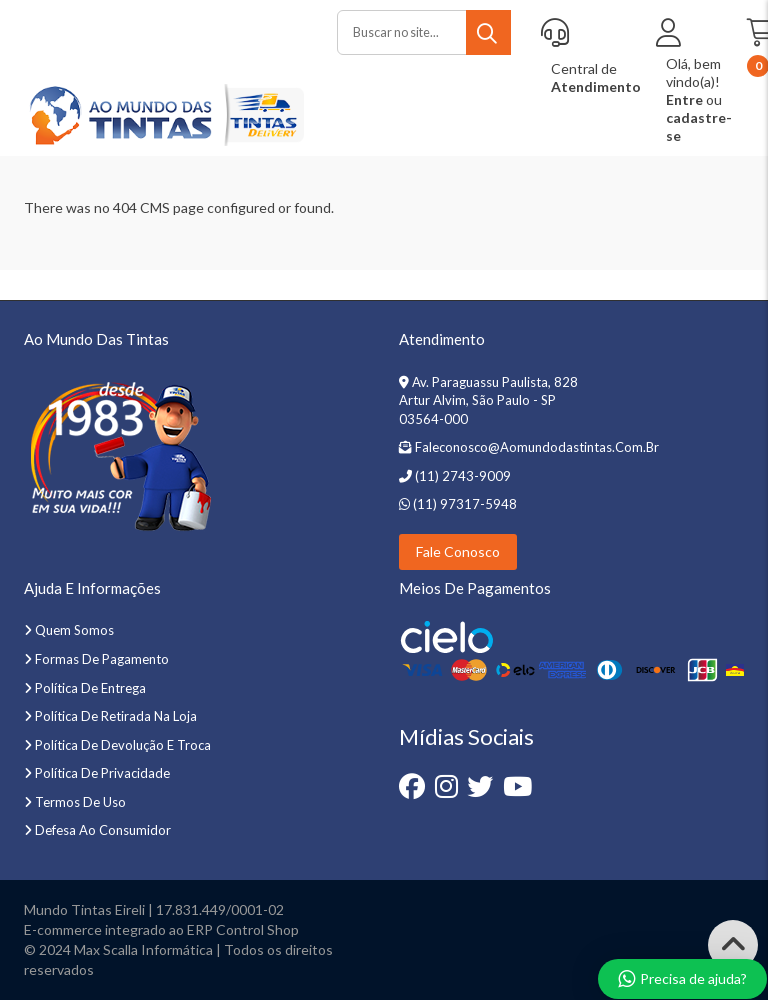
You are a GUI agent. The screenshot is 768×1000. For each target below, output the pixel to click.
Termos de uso (80, 802)
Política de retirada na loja (116, 716)
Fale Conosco (458, 551)
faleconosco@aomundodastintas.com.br (537, 447)
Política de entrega (90, 688)
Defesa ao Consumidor (103, 830)
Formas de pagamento (102, 659)
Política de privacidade (102, 773)
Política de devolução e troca (123, 745)
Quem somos (74, 630)
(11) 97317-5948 (463, 504)
